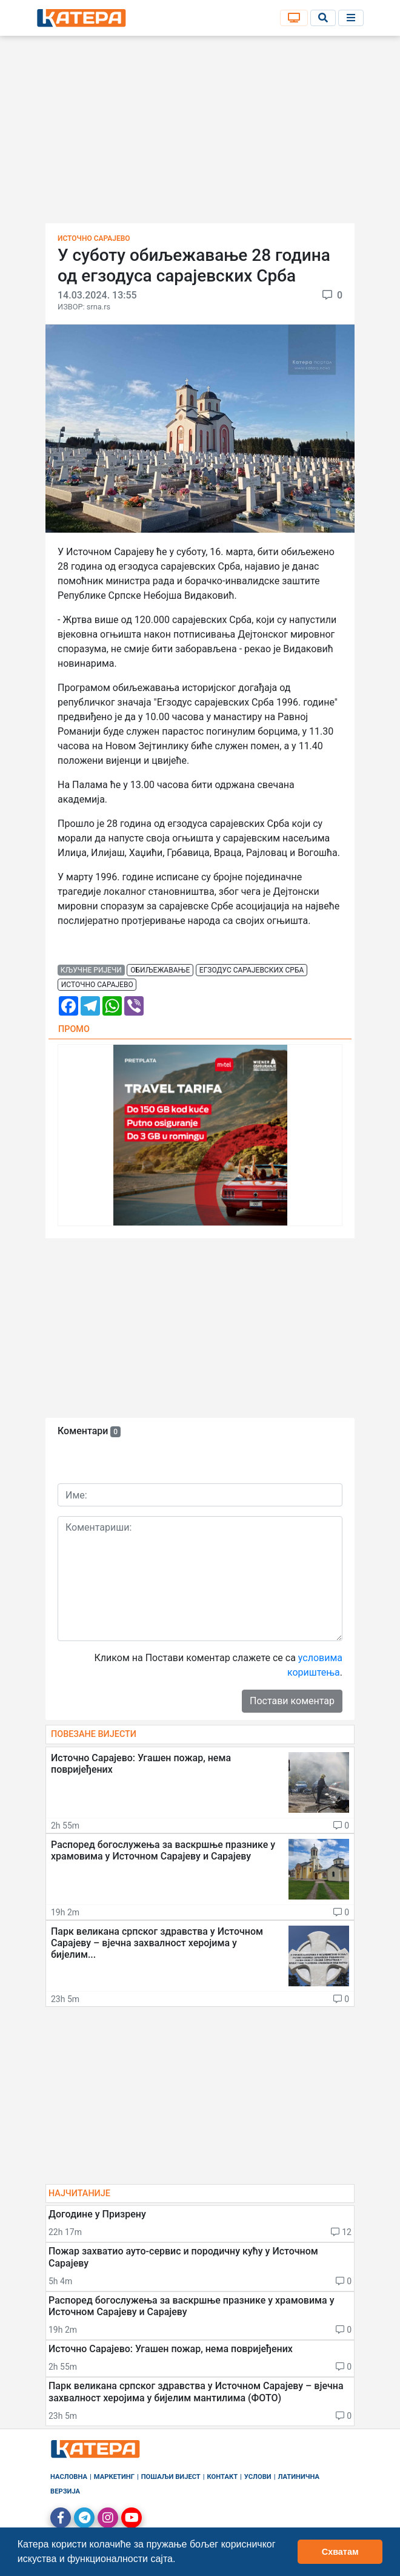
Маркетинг (114, 2477)
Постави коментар (292, 1701)
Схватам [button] (340, 2552)
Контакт (222, 2477)
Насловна (68, 2477)
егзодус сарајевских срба (251, 970)
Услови (258, 2477)
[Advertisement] (200, 133)
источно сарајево (97, 984)
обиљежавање (160, 970)
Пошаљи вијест (171, 2477)
